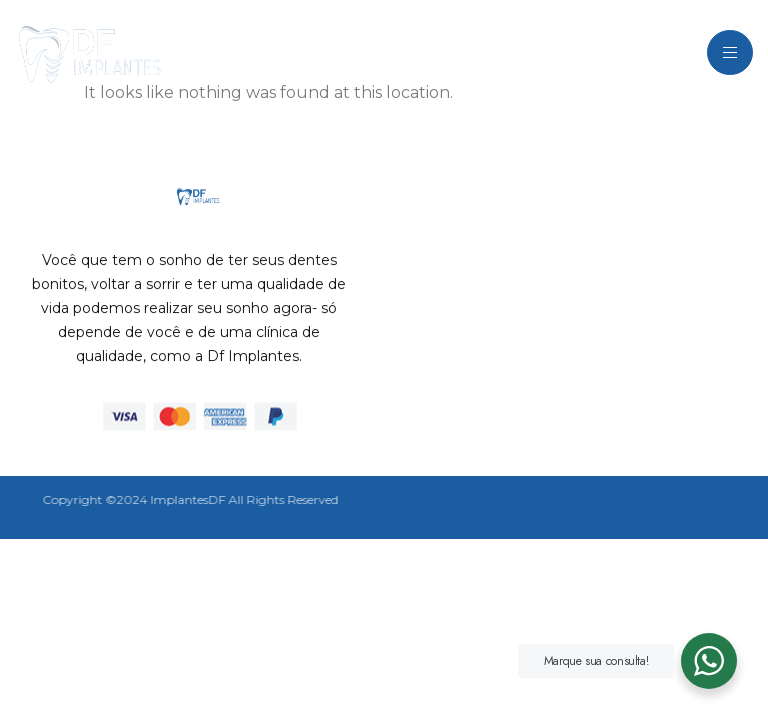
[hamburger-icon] (730, 52)
